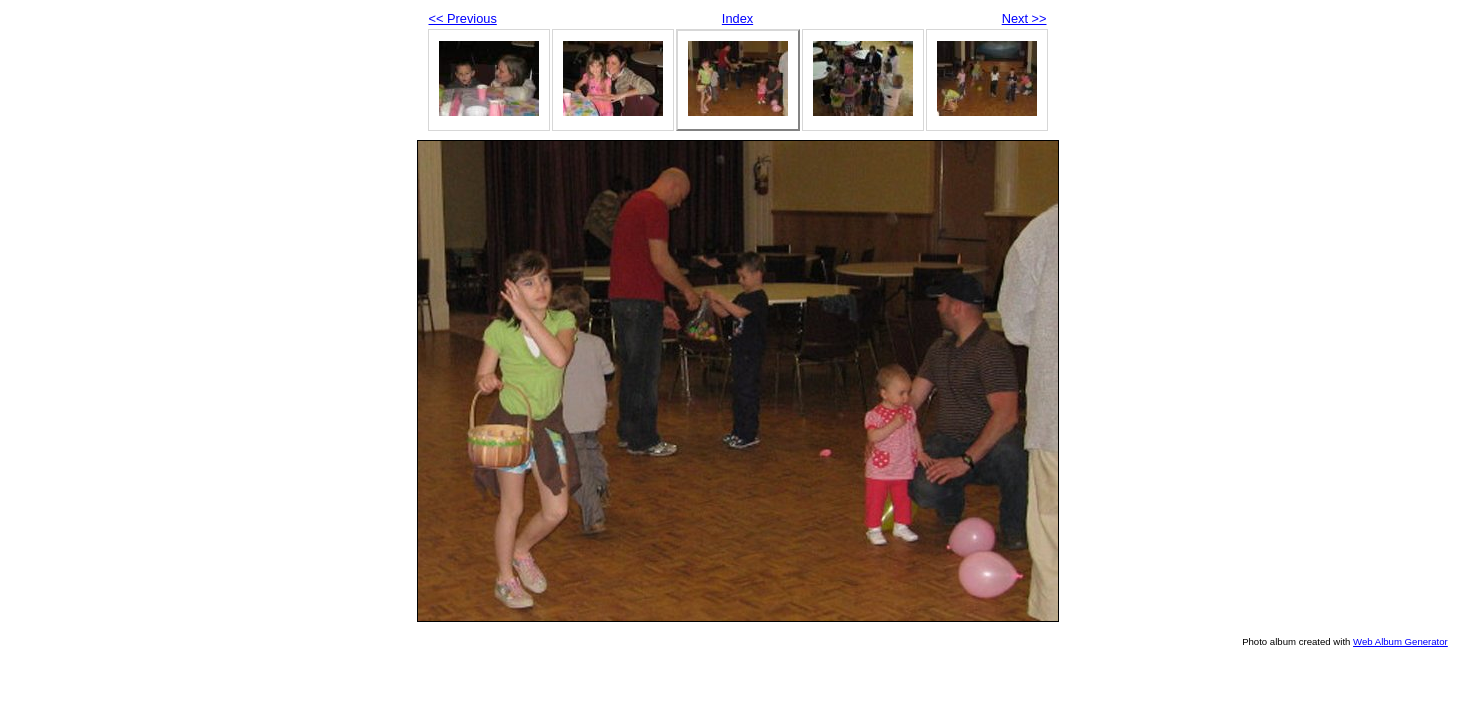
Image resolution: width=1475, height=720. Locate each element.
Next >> (1024, 18)
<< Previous (463, 18)
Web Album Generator (1400, 641)
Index (737, 18)
